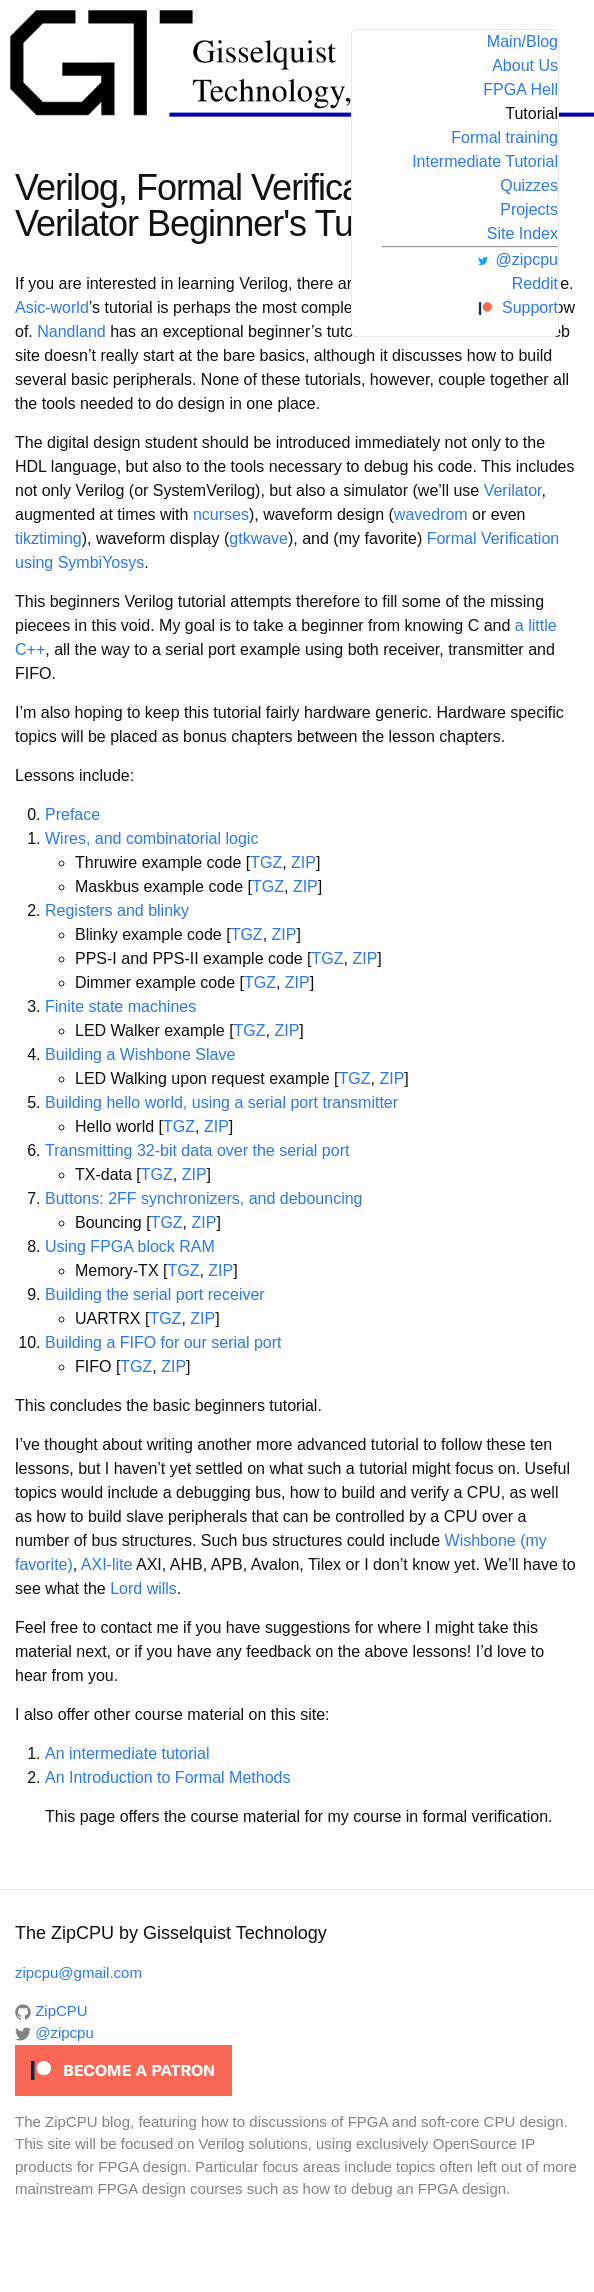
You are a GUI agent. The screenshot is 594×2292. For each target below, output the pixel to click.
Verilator (513, 490)
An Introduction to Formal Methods (167, 1777)
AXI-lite (107, 1564)
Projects (529, 209)
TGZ (266, 862)
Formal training (504, 137)
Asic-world (52, 307)
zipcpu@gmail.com (78, 1972)
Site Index (522, 233)
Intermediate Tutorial (485, 161)
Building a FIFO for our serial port (163, 1342)
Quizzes (529, 185)
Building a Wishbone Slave (140, 1054)
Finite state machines (120, 1006)
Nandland (71, 331)
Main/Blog (522, 41)
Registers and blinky (117, 910)
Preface (72, 814)
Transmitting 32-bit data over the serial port (197, 1150)
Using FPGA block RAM (130, 1246)
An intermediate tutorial (127, 1753)
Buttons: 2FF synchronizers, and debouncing (204, 1198)
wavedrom (431, 514)
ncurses (221, 514)
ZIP (303, 862)
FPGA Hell (520, 89)
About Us (525, 65)
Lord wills (143, 1588)
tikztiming (48, 538)
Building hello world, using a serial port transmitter (221, 1102)
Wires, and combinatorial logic (151, 838)
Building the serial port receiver (155, 1294)
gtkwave (258, 538)
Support (515, 307)
